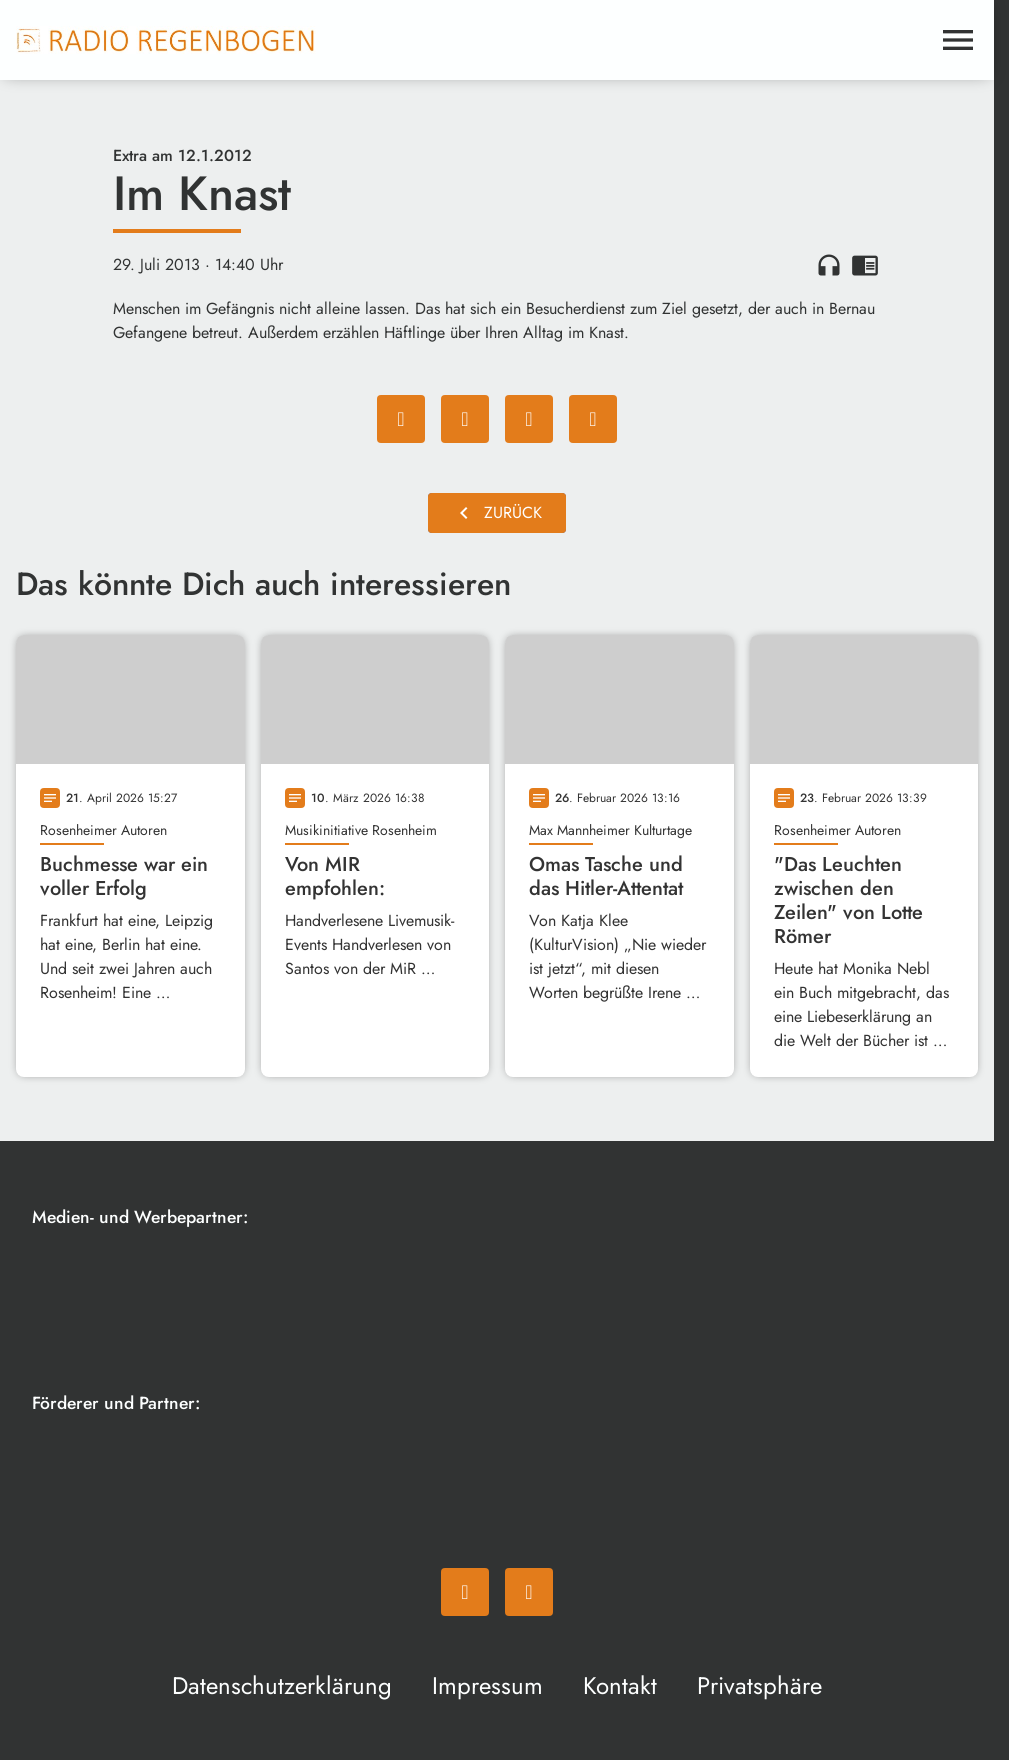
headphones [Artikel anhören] (829, 265)
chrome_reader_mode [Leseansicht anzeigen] (865, 265)
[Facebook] (465, 1592)
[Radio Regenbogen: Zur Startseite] (166, 40)
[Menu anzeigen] (958, 40)
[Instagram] (529, 1592)
